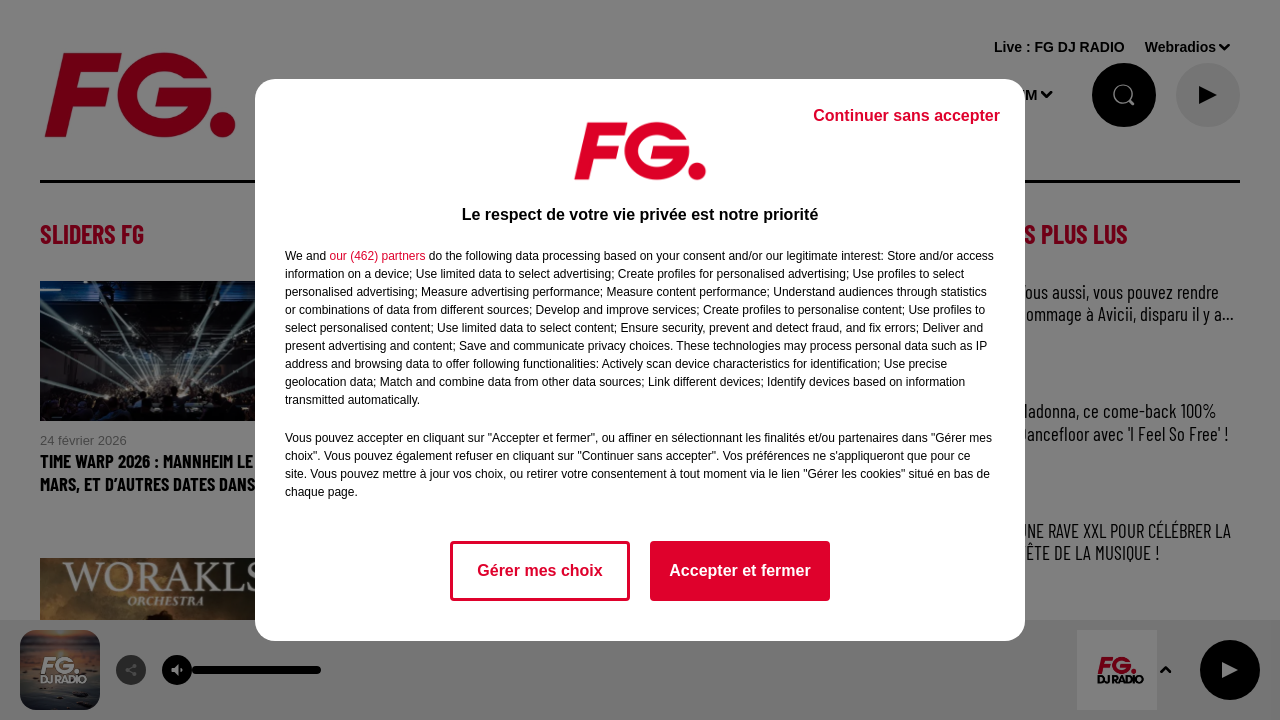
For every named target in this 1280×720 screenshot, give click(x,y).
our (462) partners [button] (377, 256)
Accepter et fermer (739, 570)
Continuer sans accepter (906, 115)
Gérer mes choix (539, 570)
